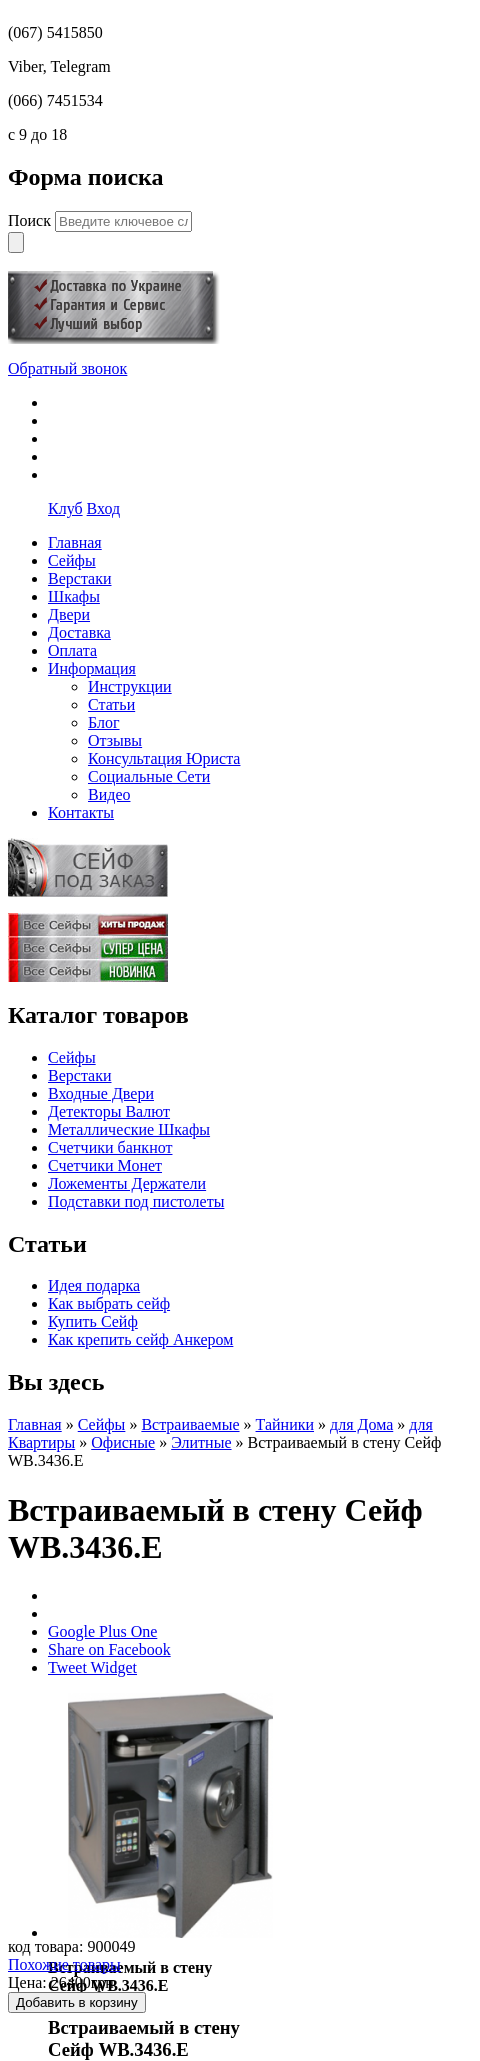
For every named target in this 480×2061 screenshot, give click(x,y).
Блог (104, 722)
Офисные (123, 1442)
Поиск (31, 220)
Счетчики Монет (105, 1165)
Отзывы (115, 740)
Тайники (285, 1424)
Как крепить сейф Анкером (140, 1339)
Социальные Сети (149, 776)
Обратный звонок (67, 368)
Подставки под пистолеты (136, 1201)
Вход (104, 508)
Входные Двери (101, 1093)
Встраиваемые (190, 1424)
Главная (35, 1424)
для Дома (361, 1424)
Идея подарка (94, 1285)
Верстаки (80, 1075)
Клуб (65, 508)
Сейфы (72, 1057)
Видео (109, 794)
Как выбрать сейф (109, 1303)
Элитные (201, 1442)
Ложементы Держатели (127, 1183)
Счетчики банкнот (110, 1147)
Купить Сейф (93, 1321)
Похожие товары (64, 1964)
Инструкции (130, 686)
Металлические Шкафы (129, 1129)
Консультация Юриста (164, 758)
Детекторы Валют (109, 1111)
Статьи (111, 704)
